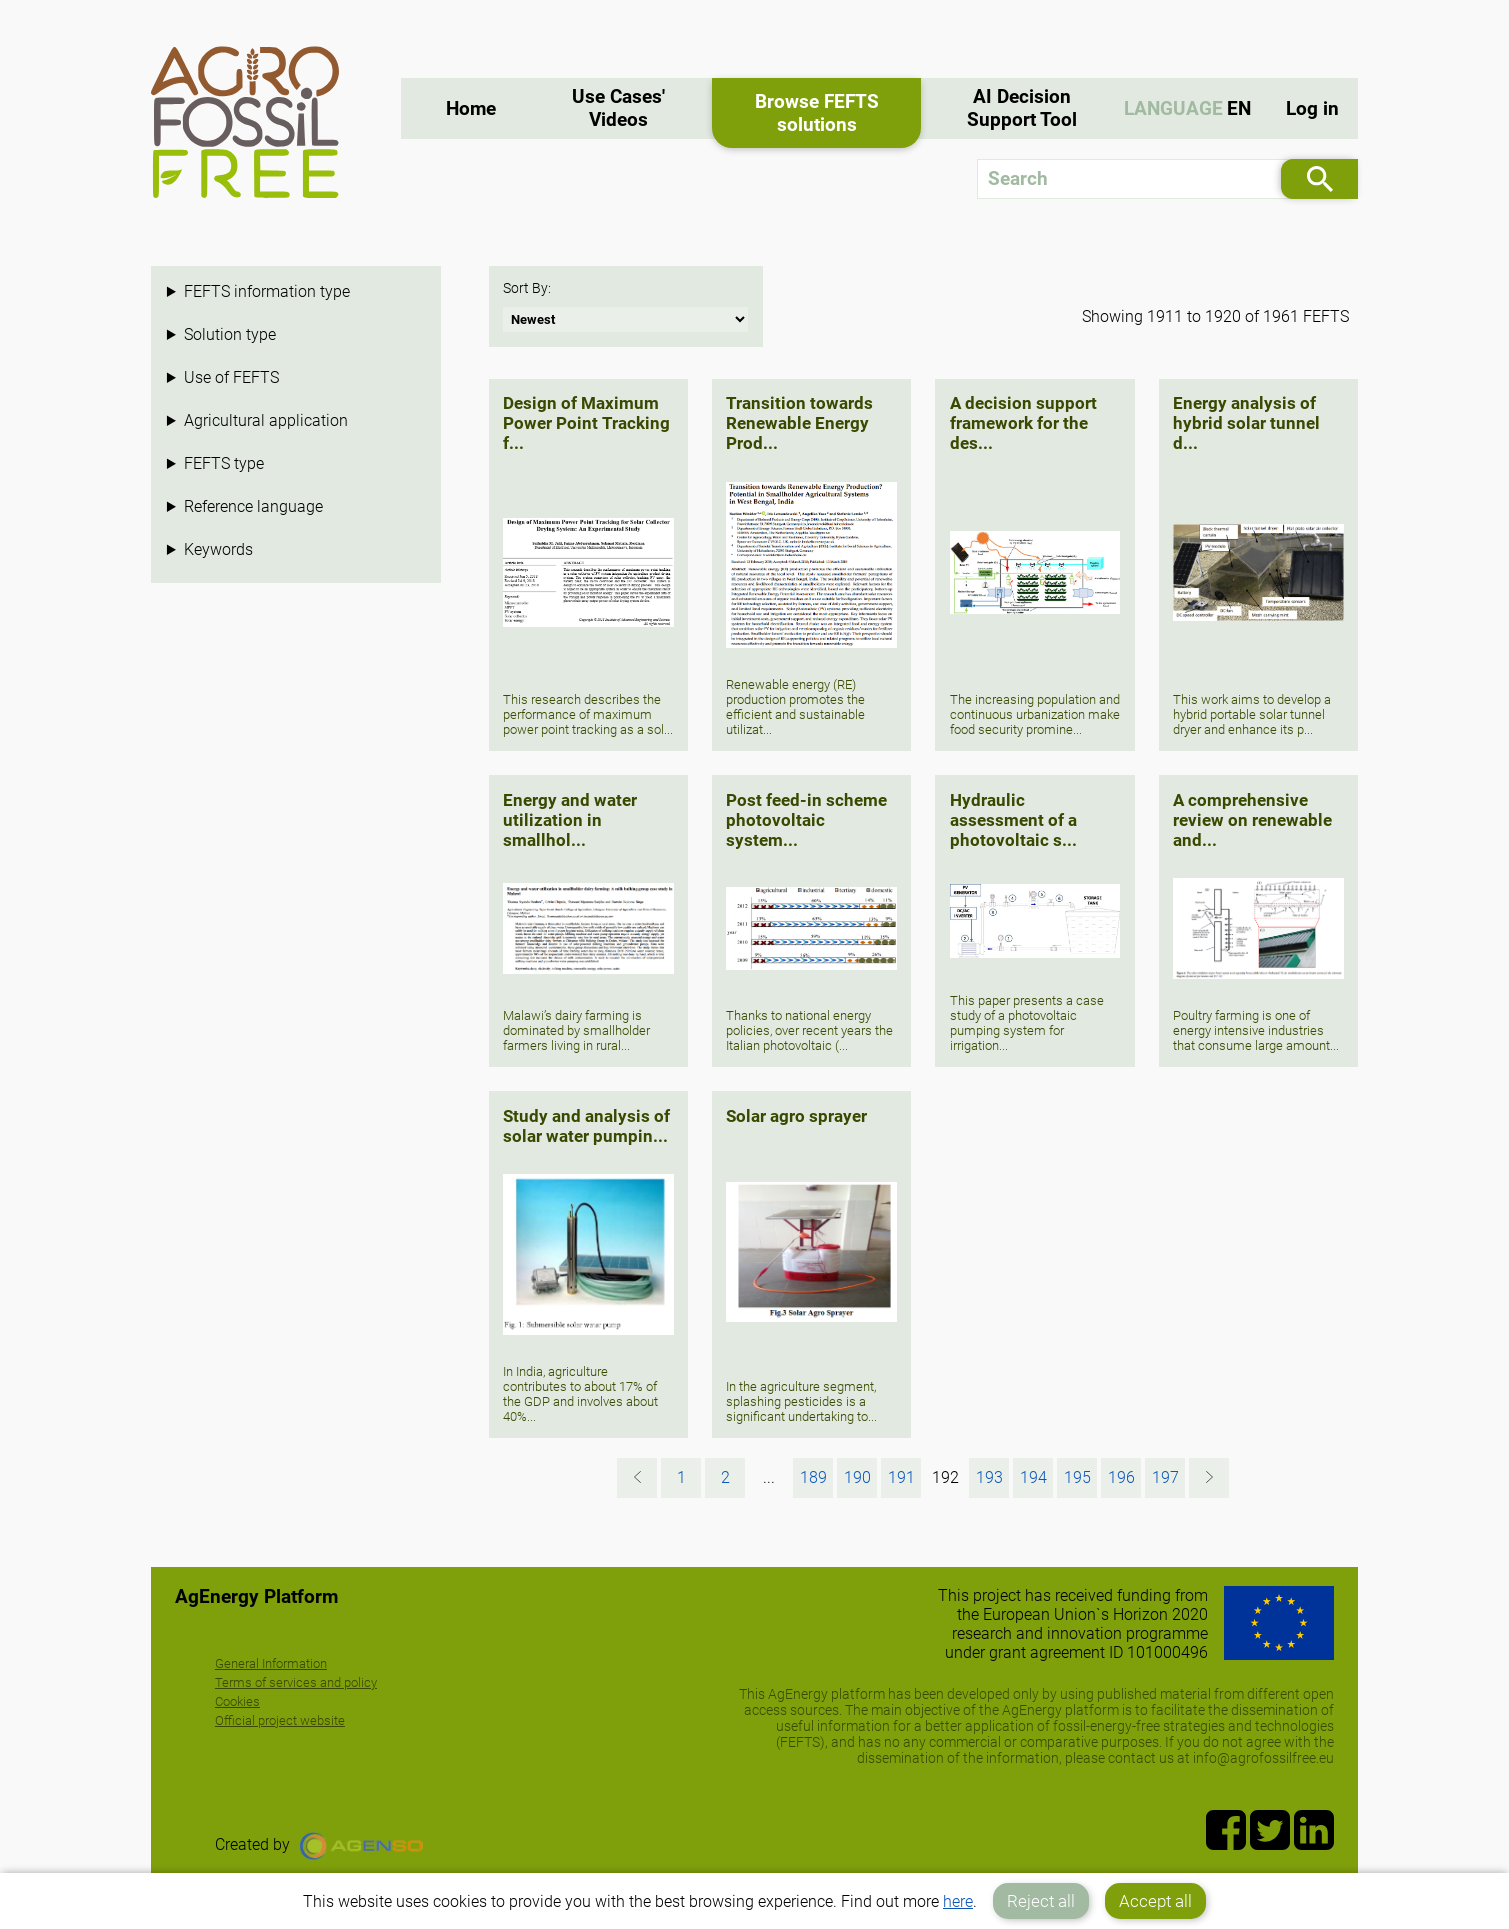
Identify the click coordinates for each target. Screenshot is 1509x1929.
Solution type (230, 334)
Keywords (218, 549)
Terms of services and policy (296, 1682)
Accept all (1155, 1901)
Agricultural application (266, 420)
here (958, 1901)
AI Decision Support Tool (1022, 108)
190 (857, 1477)
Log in (1312, 108)
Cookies (237, 1701)
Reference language (253, 506)
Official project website (280, 1720)
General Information (271, 1663)
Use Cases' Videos (618, 108)
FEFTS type (224, 463)
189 (813, 1477)
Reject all (1041, 1901)
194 (1033, 1477)
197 (1165, 1477)
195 (1077, 1477)
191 (901, 1477)
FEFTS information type (267, 291)
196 (1121, 1477)
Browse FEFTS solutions (817, 113)
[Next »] (1209, 1478)
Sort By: (527, 288)
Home (471, 108)
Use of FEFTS (231, 377)
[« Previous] (637, 1478)
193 (989, 1477)
